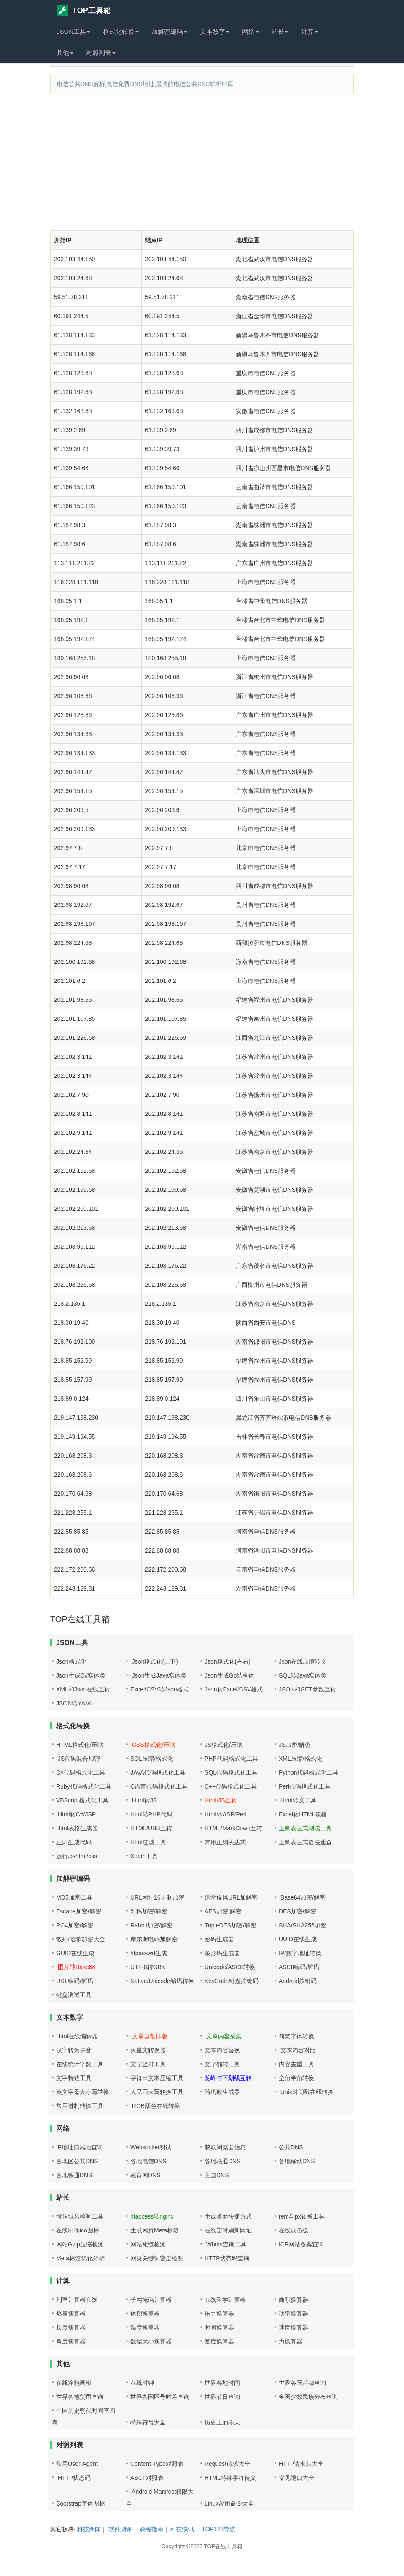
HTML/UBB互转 (151, 1828)
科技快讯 (182, 2529)
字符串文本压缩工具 (156, 2078)
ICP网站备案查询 (301, 2244)
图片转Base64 (75, 1967)
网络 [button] (250, 31)
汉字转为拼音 (74, 2050)
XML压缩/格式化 (300, 1758)
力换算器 (290, 2341)
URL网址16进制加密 (157, 1897)
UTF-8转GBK (147, 1967)
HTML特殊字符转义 (230, 2477)
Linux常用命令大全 (229, 2503)
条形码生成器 (222, 1953)
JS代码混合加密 (78, 1758)
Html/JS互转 (221, 1800)
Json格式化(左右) (227, 1661)
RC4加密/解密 (74, 1925)
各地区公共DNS (77, 2161)
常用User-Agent (77, 2463)
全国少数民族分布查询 (308, 2396)
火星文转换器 (148, 2050)
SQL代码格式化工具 (231, 1772)
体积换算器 (145, 2313)
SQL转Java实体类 (303, 1675)
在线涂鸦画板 (74, 2382)
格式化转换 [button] (121, 31)
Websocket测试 (150, 2147)
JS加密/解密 (295, 1744)
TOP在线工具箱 (223, 2546)
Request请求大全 (227, 2463)
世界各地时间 (222, 2382)
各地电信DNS (148, 2161)
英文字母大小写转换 (82, 2092)
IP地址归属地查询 (79, 2147)
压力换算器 (219, 2313)
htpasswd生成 (148, 1953)
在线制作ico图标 (77, 2230)
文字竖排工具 (148, 2064)
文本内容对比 (297, 2050)
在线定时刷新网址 (228, 2230)
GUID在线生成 (75, 1953)
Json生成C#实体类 (80, 1675)
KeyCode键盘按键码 (232, 1981)
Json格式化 (71, 1661)
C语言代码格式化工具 (159, 1786)
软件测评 (120, 2529)
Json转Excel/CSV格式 (234, 1689)
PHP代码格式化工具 (231, 1758)
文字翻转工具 (222, 2064)
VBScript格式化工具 (82, 1800)
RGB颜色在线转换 (155, 2105)
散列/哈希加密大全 (80, 1939)
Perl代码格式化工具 (305, 1786)
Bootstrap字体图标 (80, 2503)
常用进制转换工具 (79, 2105)
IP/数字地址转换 (300, 1953)
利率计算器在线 (76, 2299)
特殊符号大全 (148, 2422)
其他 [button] (65, 52)
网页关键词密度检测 (156, 2258)
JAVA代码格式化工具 (158, 1772)
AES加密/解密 (223, 1911)
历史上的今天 (222, 2422)
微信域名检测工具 (79, 2216)
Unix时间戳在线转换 (306, 2092)
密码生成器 (219, 1939)
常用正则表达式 (225, 1842)
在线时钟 (142, 2382)
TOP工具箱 (84, 10)
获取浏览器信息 (225, 2147)
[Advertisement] (202, 162)
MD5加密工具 (74, 1897)
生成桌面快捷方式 (228, 2216)
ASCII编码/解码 (299, 1967)
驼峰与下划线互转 (228, 2078)
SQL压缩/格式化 (151, 1758)
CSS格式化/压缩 (152, 1744)
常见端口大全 (296, 2477)
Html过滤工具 (148, 1842)
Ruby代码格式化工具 (83, 1786)
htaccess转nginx (152, 2216)
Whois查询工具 (225, 2244)
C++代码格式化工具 (231, 1786)
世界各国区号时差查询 (159, 2396)
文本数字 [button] (214, 31)
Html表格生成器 (77, 1828)
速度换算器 (293, 2327)
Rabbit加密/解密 (151, 1925)
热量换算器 (71, 2313)
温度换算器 (145, 2327)
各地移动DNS (297, 2161)
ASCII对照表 (147, 2477)
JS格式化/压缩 (223, 1744)
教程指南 (151, 2529)
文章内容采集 (223, 2036)
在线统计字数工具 (79, 2064)
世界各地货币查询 (79, 2396)
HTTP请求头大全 (301, 2463)
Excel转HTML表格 (303, 1814)
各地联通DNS (223, 2161)
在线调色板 (293, 2230)
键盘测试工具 (74, 1995)
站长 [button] (280, 31)
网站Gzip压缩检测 (80, 2244)
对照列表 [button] (101, 52)
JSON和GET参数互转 (307, 1689)
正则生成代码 (74, 1842)
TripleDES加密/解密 (230, 1925)
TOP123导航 (218, 2529)
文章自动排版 (148, 2036)
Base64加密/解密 (302, 1897)
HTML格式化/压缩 (79, 1744)
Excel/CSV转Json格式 (159, 1689)
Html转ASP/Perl (226, 1814)
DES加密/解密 (297, 1911)
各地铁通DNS (74, 2175)
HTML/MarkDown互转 (233, 1828)
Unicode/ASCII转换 (230, 1967)
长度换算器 (71, 2327)
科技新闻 (89, 2529)
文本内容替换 (222, 2050)
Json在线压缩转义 (303, 1661)
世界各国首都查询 (302, 2382)
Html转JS (143, 1800)
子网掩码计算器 (151, 2299)
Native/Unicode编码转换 (162, 1981)
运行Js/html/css (76, 1856)
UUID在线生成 (298, 1939)
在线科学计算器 (225, 2299)
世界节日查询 (222, 2396)
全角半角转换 (296, 2078)
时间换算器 (219, 2327)
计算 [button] (309, 31)
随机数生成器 (222, 2092)
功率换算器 (293, 2313)
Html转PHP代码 (151, 1814)
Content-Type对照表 (156, 2463)
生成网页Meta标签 (154, 2230)
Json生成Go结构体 (229, 1675)
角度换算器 (71, 2341)
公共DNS (291, 2147)
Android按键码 (298, 1981)
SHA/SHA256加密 (302, 1925)
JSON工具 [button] (73, 31)
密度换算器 (219, 2341)
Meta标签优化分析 (80, 2258)
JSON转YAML (74, 1703)
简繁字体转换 (296, 2036)
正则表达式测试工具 (305, 1828)
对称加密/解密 (148, 1911)
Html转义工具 (297, 1800)
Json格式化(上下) (154, 1661)
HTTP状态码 (73, 2477)
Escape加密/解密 (78, 1911)
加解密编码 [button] (169, 31)
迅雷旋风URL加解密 (231, 1897)
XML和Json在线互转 (83, 1689)
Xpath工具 (144, 1856)
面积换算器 (293, 2299)
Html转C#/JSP (76, 1814)
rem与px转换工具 (302, 2216)
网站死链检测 (148, 2244)
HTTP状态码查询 (227, 2258)
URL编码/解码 (74, 1981)
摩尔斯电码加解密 (154, 1939)
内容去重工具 (296, 2064)
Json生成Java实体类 (158, 1675)
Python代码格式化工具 (309, 1772)
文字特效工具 (74, 2078)
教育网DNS (145, 2175)
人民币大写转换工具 (156, 2092)
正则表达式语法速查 (305, 1842)
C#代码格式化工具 (80, 1772)
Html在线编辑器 (77, 2036)
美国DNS (217, 2175)
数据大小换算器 (151, 2341)
